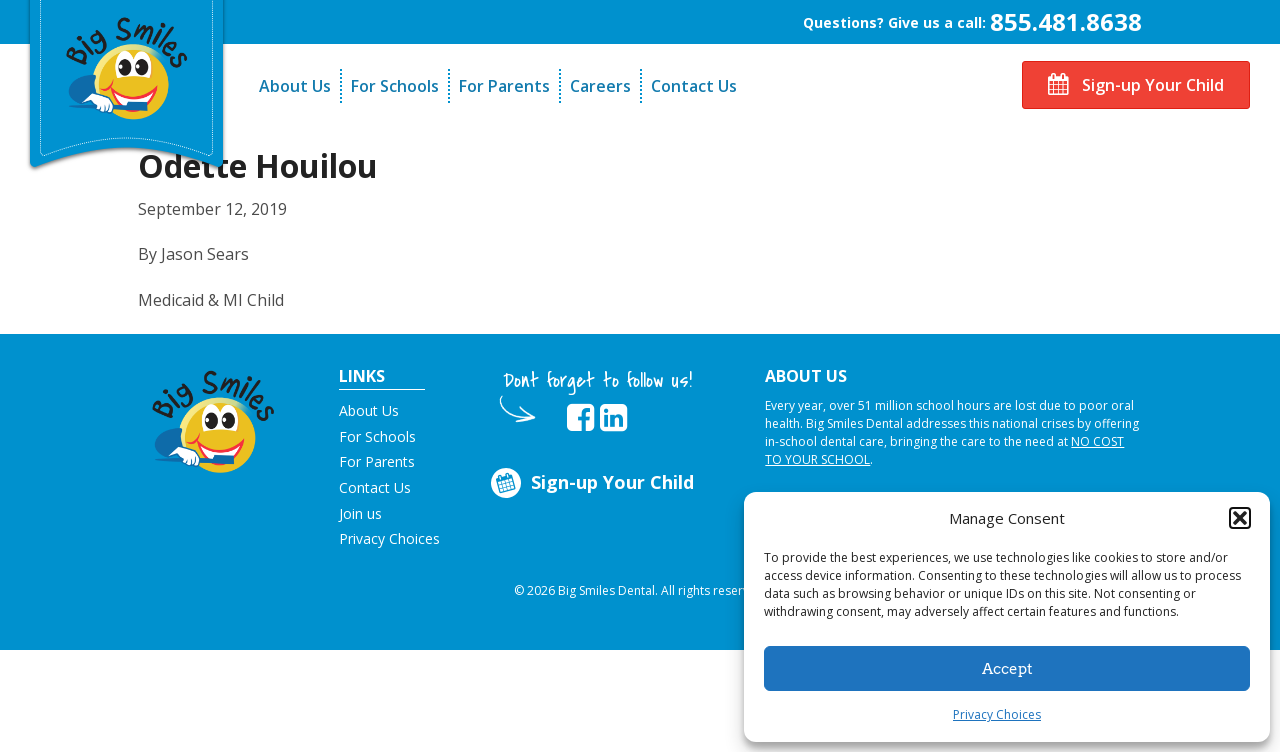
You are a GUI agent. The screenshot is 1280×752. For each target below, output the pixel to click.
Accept (1007, 669)
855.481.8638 (1066, 21)
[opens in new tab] (580, 418)
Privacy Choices (997, 714)
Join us (360, 513)
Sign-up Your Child (1136, 85)
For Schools (395, 86)
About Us (295, 86)
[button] (1240, 518)
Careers (600, 86)
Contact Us (694, 86)
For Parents (504, 86)
